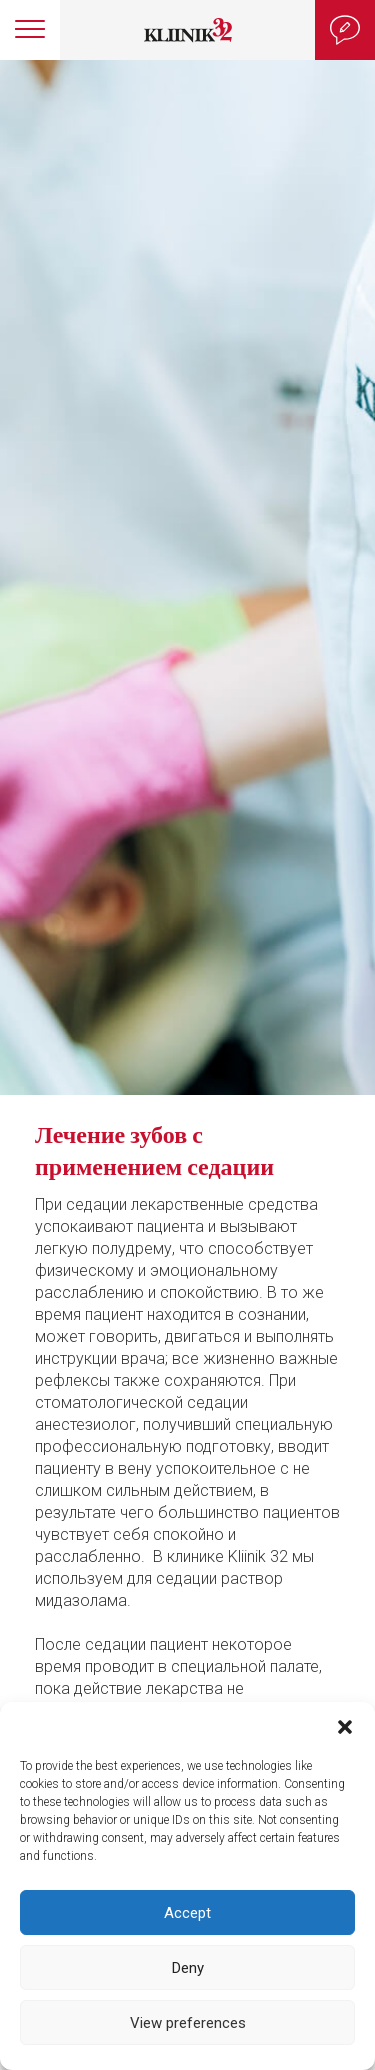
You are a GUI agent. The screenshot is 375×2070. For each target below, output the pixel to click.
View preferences (188, 2023)
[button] (345, 1727)
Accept (187, 1913)
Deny (188, 1968)
